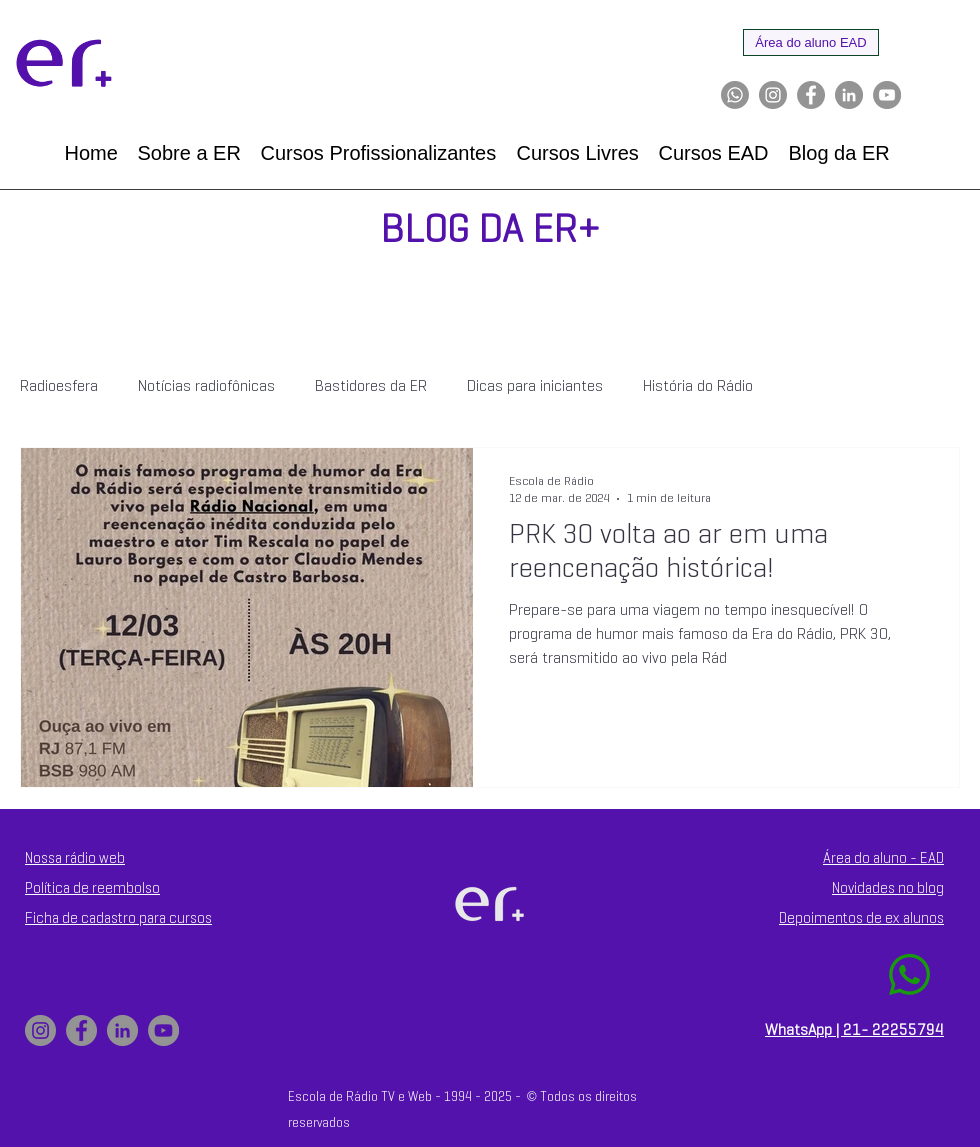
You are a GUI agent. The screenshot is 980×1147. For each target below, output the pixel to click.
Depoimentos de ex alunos (861, 919)
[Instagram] (773, 95)
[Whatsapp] (735, 95)
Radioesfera (59, 387)
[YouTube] (887, 95)
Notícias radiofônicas (206, 387)
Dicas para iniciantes (535, 387)
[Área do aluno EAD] (811, 42)
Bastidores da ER (371, 387)
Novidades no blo (884, 889)
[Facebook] (811, 95)
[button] (189, 153)
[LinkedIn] (849, 95)
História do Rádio (698, 387)
